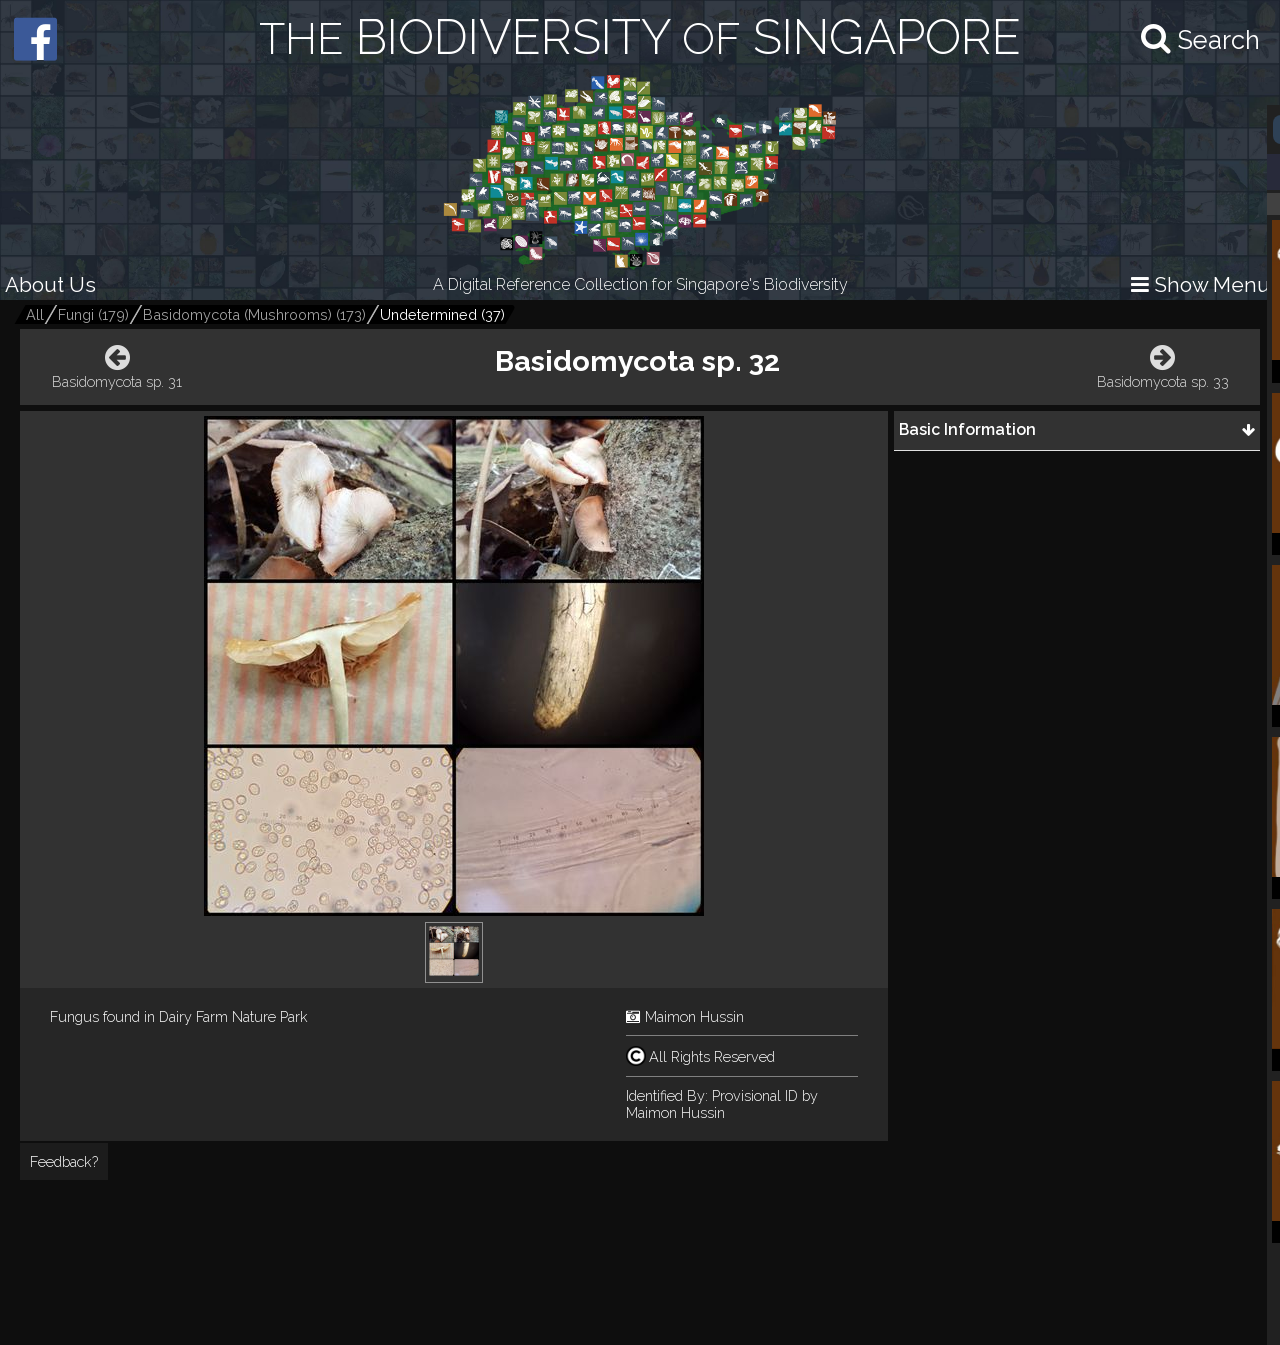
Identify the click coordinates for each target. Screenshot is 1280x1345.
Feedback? (64, 1161)
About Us (50, 284)
